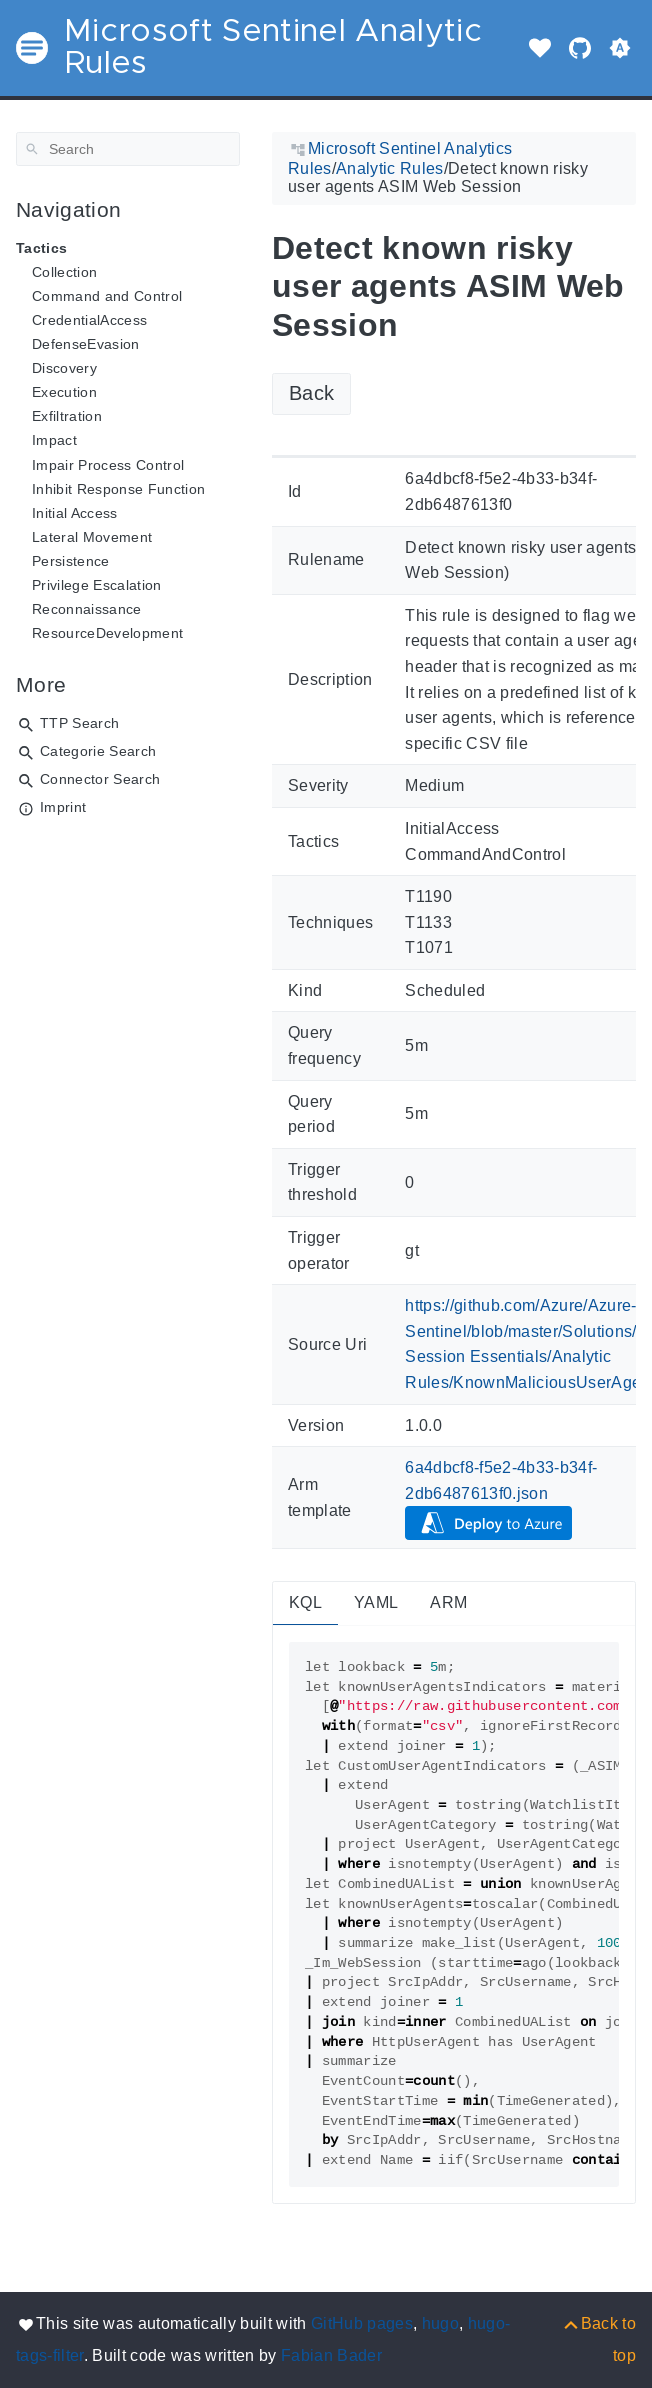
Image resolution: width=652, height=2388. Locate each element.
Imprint (63, 807)
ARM (448, 1602)
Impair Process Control (108, 465)
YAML (376, 1602)
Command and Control (107, 296)
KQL (305, 1602)
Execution (64, 392)
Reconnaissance (87, 609)
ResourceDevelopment (107, 633)
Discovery (64, 368)
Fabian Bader (331, 2355)
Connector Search (100, 779)
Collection (64, 272)
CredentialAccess (89, 320)
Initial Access (75, 513)
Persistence (71, 561)
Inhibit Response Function (118, 489)
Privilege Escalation (97, 585)
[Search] (128, 149)
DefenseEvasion (86, 344)
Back (311, 393)
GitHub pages (362, 2323)
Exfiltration (67, 416)
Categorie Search (98, 751)
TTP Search (79, 723)
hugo (440, 2323)
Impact (54, 440)
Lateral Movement (92, 537)
